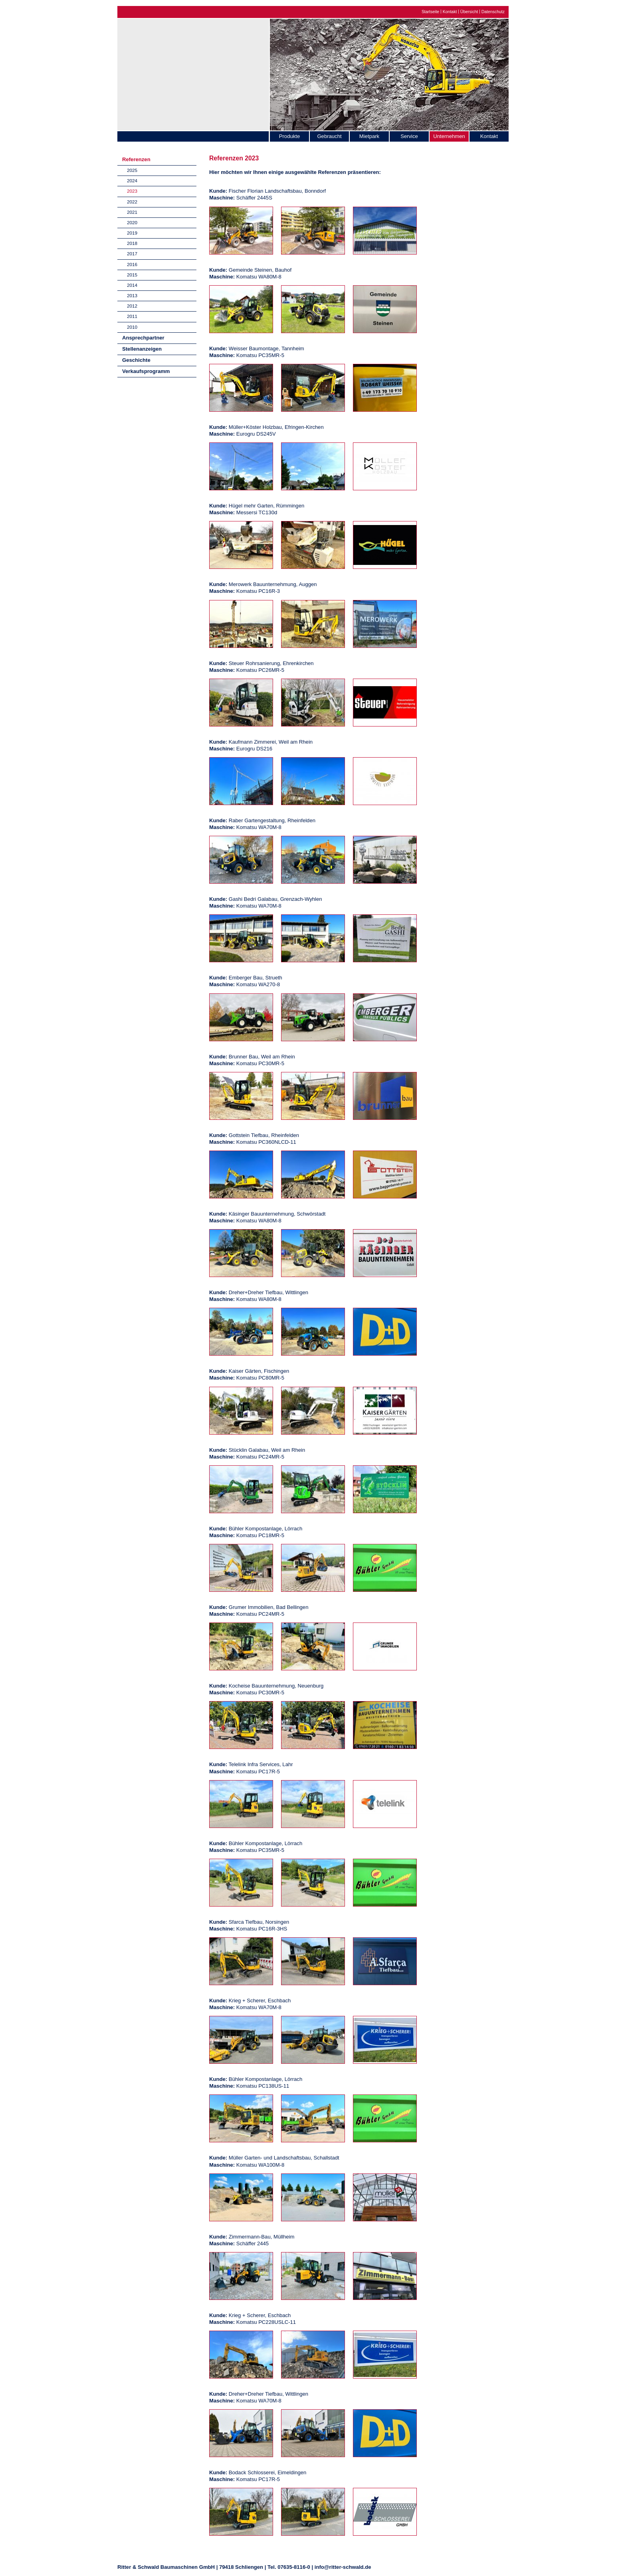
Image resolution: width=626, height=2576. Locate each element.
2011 (132, 316)
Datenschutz (493, 12)
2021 (132, 212)
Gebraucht (329, 136)
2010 (132, 327)
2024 (132, 180)
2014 (132, 285)
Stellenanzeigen (142, 349)
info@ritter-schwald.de (343, 2567)
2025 (132, 170)
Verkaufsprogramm (146, 371)
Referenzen (136, 159)
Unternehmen (449, 136)
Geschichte (136, 360)
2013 (132, 295)
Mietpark (369, 136)
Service (409, 136)
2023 (132, 190)
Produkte (289, 136)
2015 (132, 274)
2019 (132, 232)
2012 (132, 305)
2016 (132, 264)
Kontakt (450, 12)
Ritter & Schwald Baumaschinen (193, 73)
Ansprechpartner (143, 338)
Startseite (430, 12)
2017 (132, 253)
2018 (132, 243)
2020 (132, 222)
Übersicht (469, 12)
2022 (132, 201)
